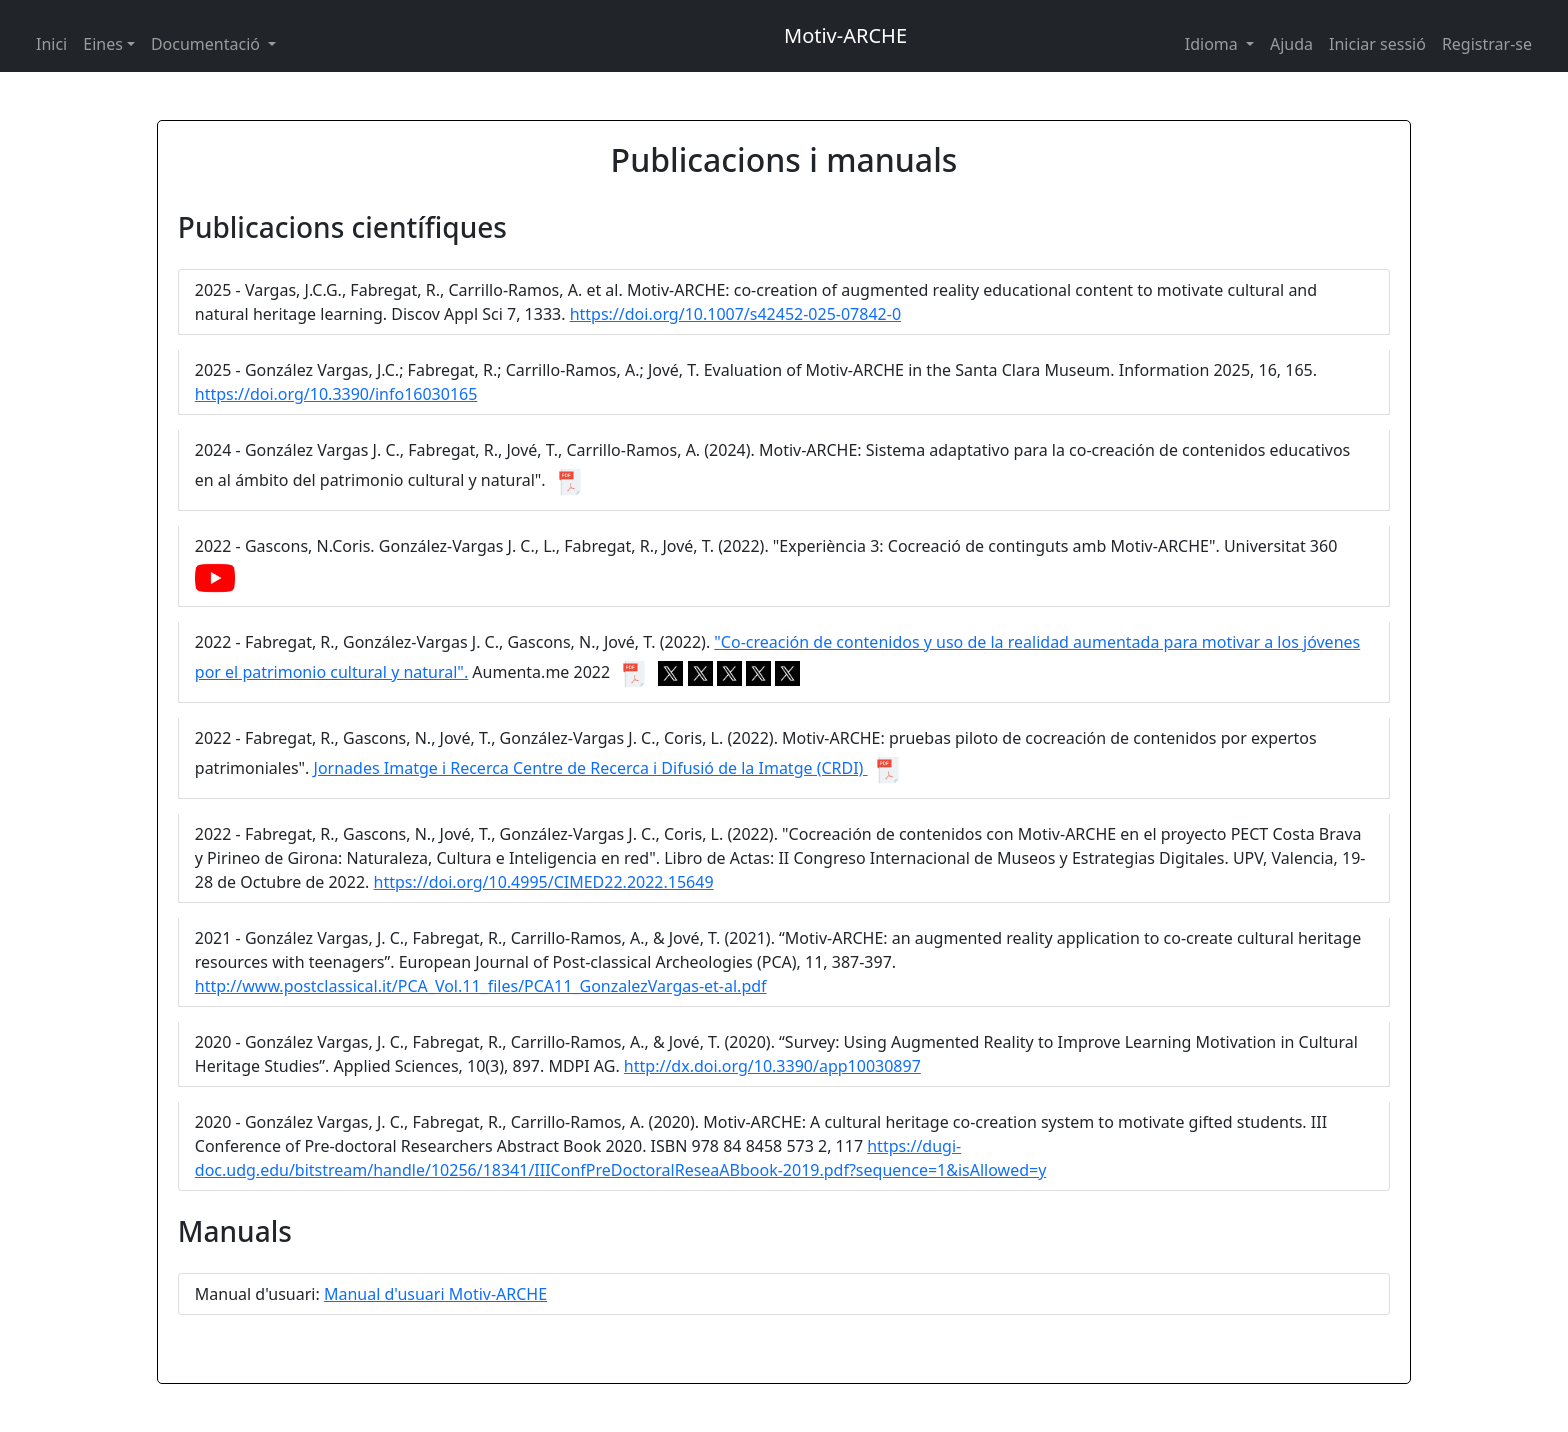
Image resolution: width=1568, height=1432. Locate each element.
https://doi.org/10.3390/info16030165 (336, 394)
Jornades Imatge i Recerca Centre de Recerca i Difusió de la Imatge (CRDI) (591, 768)
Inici (51, 44)
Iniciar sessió (1377, 44)
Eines (103, 44)
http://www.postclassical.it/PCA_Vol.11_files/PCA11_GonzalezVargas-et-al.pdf (481, 986)
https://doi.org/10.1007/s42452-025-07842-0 (735, 314)
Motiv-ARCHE (845, 35)
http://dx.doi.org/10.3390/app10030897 (772, 1066)
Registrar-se (1487, 44)
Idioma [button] (1213, 44)
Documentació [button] (207, 44)
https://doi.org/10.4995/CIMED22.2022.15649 (544, 882)
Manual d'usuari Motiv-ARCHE (435, 1294)
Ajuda (1291, 44)
